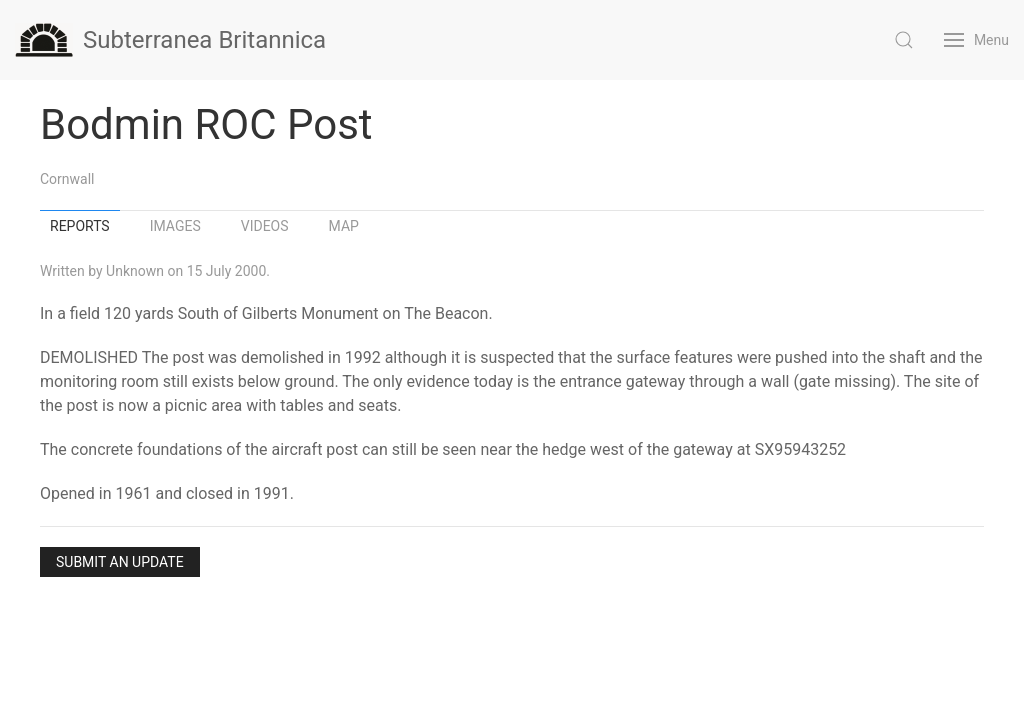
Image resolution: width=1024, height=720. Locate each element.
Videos (265, 226)
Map (344, 226)
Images (175, 226)
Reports (80, 226)
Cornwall (67, 179)
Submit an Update (120, 562)
